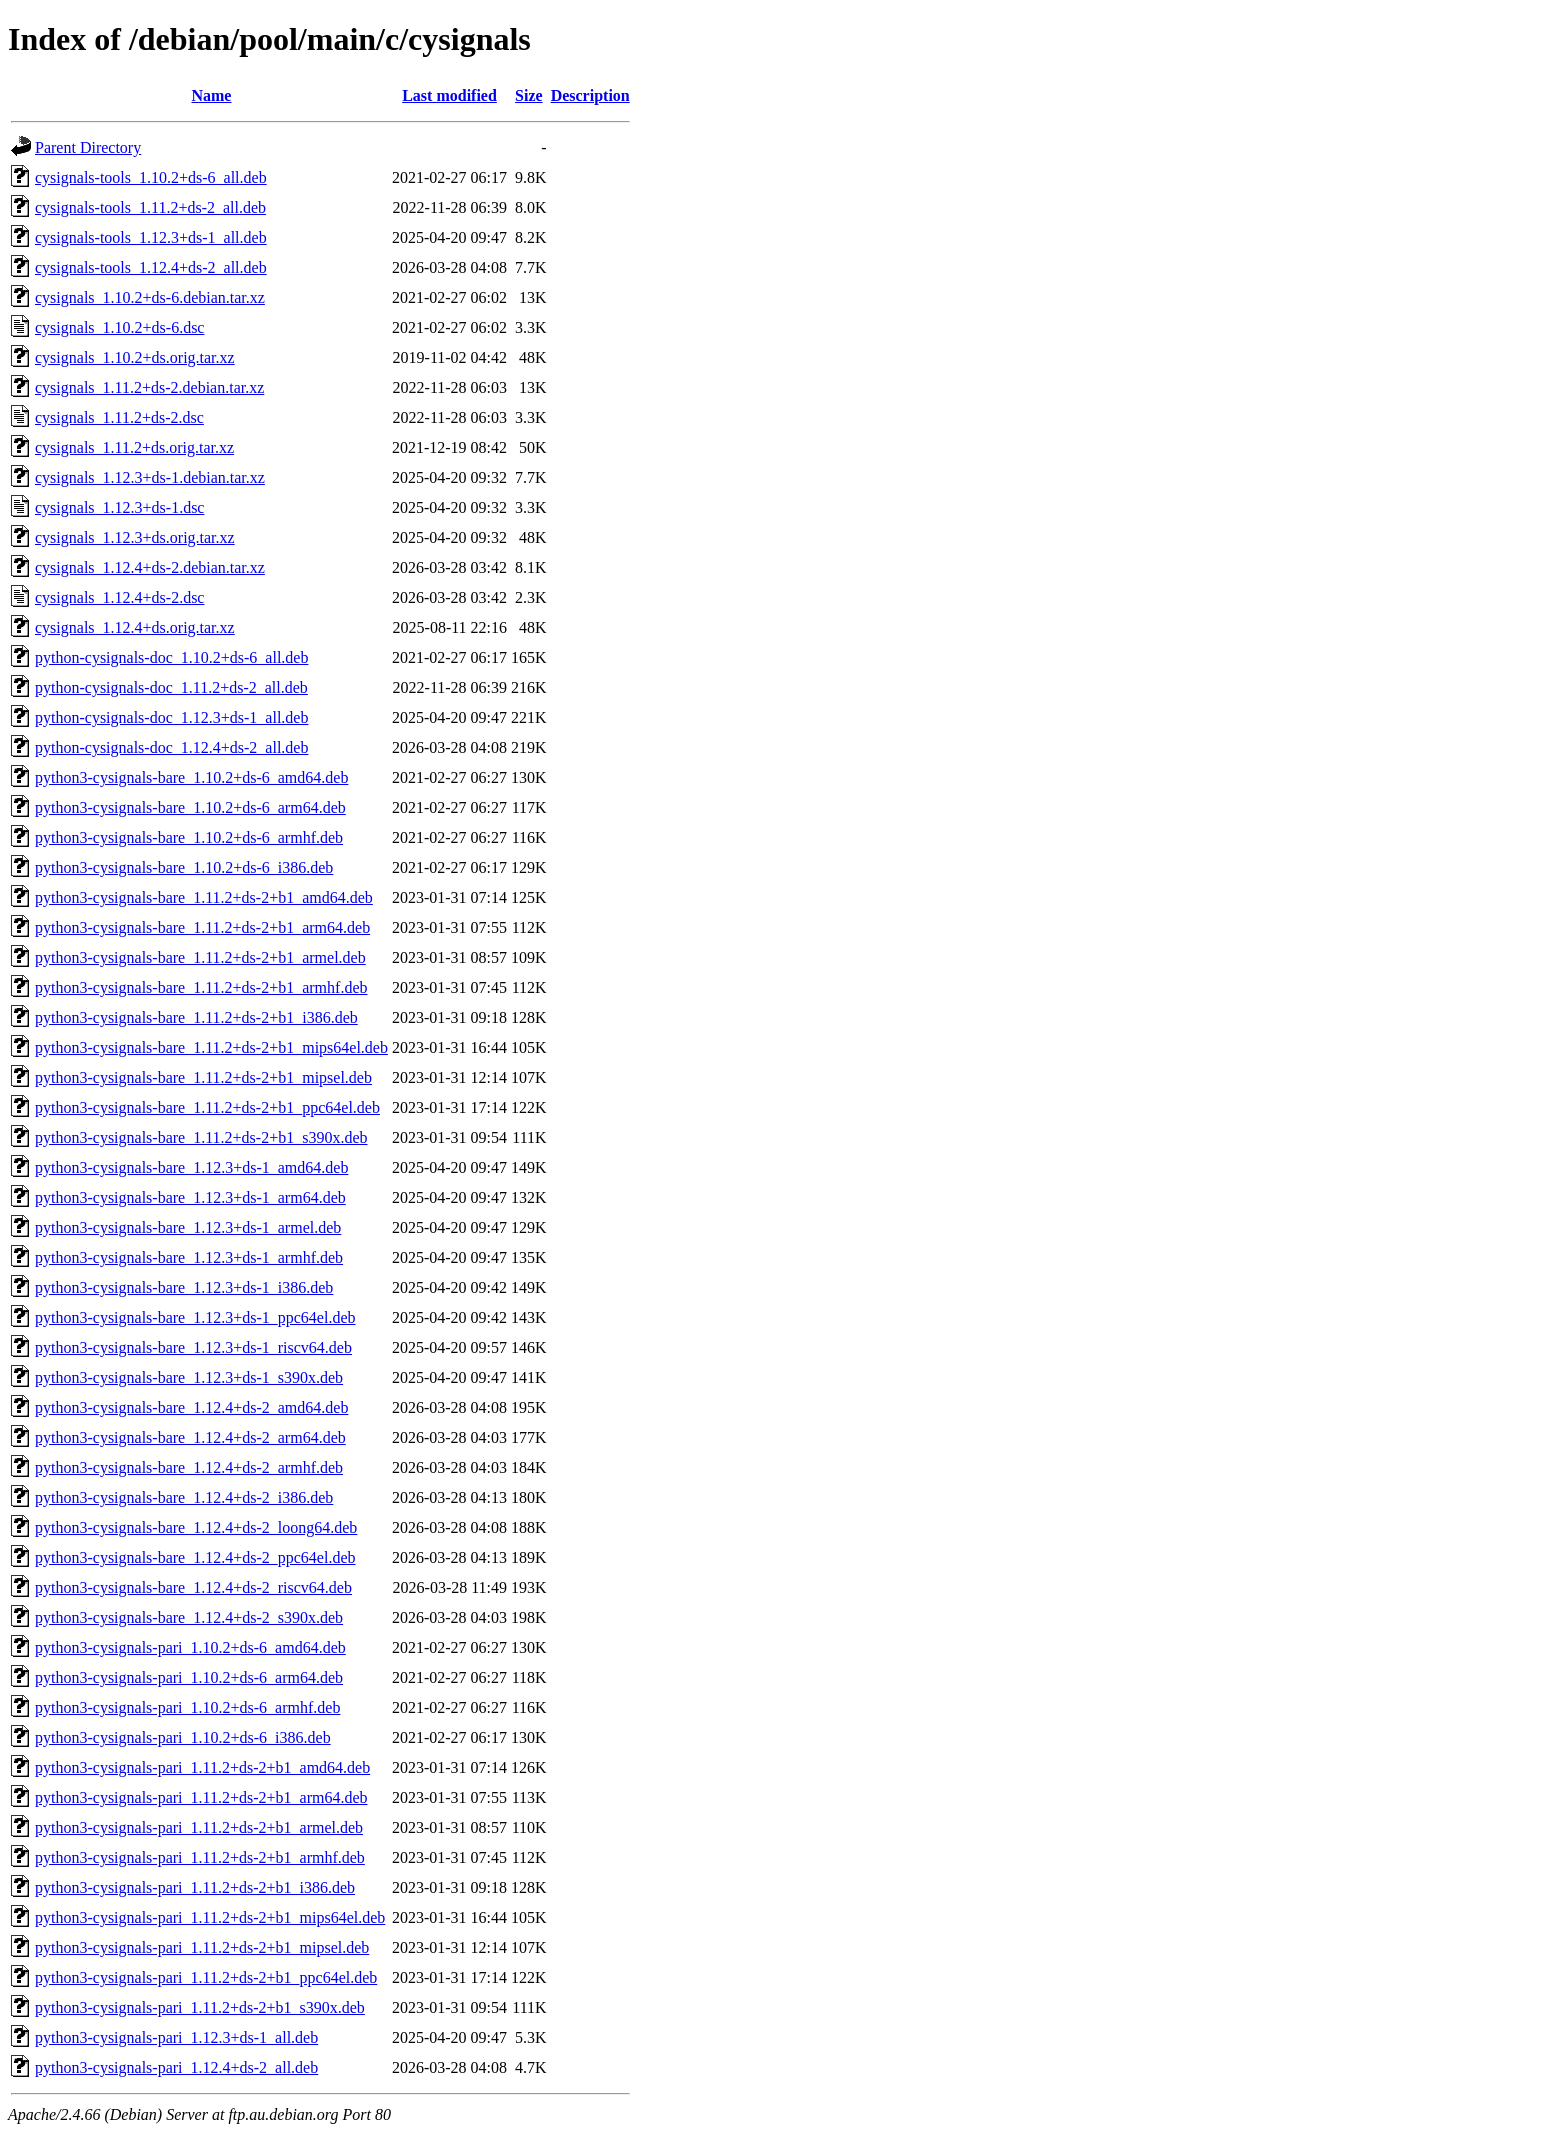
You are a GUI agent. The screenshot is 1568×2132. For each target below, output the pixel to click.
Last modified (449, 95)
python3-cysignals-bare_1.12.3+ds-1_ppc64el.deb (195, 1317)
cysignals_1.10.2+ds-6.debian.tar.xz (150, 297)
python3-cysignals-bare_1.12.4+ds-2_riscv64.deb (193, 1587)
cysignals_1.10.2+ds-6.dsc (119, 327)
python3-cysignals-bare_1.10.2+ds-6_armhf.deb (189, 837)
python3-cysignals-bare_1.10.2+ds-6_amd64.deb (191, 777)
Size (529, 95)
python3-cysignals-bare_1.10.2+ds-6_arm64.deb (190, 807)
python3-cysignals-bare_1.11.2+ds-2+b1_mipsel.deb (203, 1077)
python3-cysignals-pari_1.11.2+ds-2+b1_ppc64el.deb (206, 1977)
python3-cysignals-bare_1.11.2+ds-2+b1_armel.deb (200, 957)
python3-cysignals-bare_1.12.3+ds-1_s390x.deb (189, 1377)
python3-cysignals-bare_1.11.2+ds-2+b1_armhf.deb (201, 987)
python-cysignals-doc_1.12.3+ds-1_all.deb (171, 717)
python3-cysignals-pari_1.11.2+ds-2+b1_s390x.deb (200, 2007)
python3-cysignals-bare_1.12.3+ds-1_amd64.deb (191, 1167)
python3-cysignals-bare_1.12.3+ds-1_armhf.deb (189, 1257)
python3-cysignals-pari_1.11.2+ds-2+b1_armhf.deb (200, 1857)
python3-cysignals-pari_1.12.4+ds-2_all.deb (176, 2067)
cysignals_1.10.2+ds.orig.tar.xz (135, 357)
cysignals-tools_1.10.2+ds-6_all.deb (151, 177)
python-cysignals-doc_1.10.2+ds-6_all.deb (171, 657)
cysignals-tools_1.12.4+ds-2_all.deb (151, 267)
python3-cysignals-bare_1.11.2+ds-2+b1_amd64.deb (204, 897)
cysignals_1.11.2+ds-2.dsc (119, 417)
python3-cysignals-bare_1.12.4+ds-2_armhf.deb (189, 1467)
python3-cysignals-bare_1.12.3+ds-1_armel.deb (188, 1227)
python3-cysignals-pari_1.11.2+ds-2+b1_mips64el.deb (210, 1917)
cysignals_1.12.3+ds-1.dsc (119, 507)
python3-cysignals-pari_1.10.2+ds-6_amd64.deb (190, 1647)
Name (211, 95)
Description (590, 95)
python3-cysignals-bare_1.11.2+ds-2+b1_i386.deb (196, 1017)
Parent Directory (88, 147)
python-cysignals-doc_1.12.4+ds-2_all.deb (171, 747)
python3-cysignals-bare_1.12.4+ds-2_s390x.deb (189, 1617)
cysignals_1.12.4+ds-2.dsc (119, 597)
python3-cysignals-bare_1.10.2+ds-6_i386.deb (184, 867)
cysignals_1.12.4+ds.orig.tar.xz (135, 627)
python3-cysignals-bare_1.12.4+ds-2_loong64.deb (196, 1527)
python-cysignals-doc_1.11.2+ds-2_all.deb (171, 687)
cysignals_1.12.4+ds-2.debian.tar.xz (150, 567)
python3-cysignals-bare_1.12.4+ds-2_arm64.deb (190, 1437)
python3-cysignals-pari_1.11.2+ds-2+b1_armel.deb (199, 1827)
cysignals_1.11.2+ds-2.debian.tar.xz (149, 387)
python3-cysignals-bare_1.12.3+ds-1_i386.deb (184, 1287)
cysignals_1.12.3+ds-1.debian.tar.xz (150, 477)
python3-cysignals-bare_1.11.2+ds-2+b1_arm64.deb (202, 927)
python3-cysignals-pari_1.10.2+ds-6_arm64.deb (189, 1677)
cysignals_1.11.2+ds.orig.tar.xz (134, 447)
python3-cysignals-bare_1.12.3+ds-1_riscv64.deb (193, 1347)
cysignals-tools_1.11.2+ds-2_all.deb (150, 207)
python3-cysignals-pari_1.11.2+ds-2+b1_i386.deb (195, 1887)
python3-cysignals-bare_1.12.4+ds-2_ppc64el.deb (195, 1557)
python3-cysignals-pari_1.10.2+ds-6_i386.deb (183, 1737)
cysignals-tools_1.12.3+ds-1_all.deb (151, 237)
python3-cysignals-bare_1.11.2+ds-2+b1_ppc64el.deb (207, 1107)
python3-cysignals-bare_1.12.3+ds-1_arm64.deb (190, 1197)
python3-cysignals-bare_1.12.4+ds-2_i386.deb (184, 1497)
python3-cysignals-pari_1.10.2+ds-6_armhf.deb (187, 1707)
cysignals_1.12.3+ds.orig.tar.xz (135, 537)
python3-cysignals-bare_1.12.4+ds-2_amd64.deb (191, 1407)
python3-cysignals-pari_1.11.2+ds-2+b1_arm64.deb (201, 1797)
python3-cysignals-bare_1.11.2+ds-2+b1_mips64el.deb (211, 1047)
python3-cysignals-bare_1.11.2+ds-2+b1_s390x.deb (201, 1137)
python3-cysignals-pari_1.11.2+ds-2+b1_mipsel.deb (202, 1947)
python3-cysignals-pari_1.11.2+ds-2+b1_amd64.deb (202, 1767)
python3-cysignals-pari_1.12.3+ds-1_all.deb (176, 2037)
